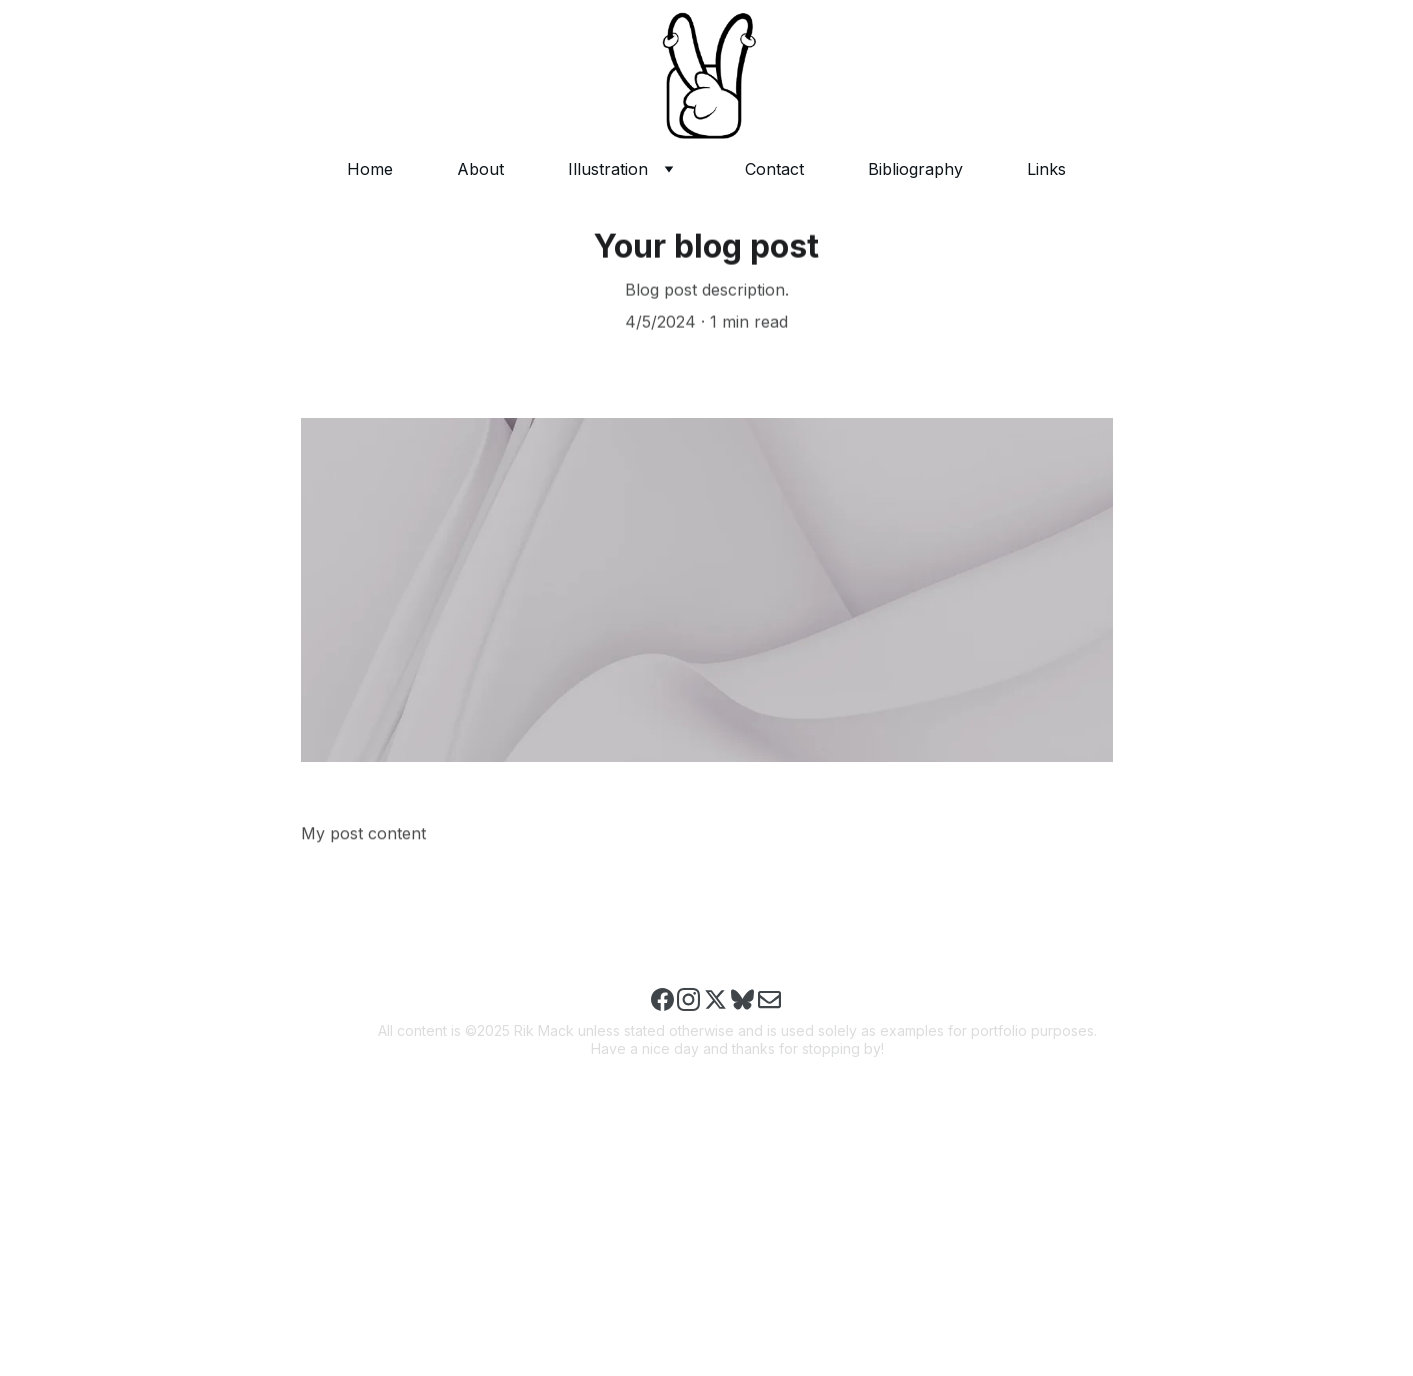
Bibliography (915, 169)
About (480, 169)
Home (370, 169)
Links (1046, 169)
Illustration (608, 169)
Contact (774, 169)
